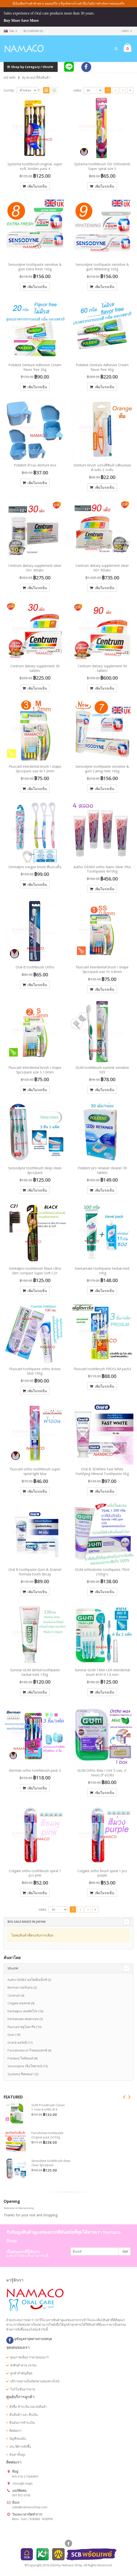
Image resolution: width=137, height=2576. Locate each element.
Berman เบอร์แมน (20, 1987)
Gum (10, 2034)
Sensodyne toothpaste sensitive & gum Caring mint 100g (102, 768)
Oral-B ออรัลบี (17, 2042)
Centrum (13, 1995)
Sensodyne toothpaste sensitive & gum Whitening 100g (102, 266)
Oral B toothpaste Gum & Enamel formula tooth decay (34, 1571)
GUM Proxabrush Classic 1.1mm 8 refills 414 (48, 2107)
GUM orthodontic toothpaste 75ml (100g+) (102, 1571)
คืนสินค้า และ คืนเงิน (23, 2414)
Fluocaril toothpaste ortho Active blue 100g (35, 1371)
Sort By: (9, 90)
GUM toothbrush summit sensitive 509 (102, 1069)
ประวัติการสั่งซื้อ (20, 2446)
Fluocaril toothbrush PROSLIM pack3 (102, 1369)
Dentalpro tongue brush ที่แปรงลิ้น (35, 867)
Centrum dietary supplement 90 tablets (102, 668)
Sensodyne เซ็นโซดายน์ (24, 2066)
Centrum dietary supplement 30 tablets (35, 668)
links (125, 31)
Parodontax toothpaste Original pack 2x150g (47, 2135)
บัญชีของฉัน (17, 2438)
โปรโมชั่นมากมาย (22, 2389)
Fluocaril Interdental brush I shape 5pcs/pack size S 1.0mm (34, 1069)
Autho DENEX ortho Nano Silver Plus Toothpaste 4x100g (102, 869)
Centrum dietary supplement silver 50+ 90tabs (102, 567)
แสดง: (78, 90)
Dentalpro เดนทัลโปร (22, 2011)
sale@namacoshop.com (29, 2507)
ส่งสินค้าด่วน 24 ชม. (23, 2365)
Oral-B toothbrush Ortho (35, 967)
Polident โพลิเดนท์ (20, 2058)
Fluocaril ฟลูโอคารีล (21, 2027)
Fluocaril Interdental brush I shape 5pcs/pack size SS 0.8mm (102, 969)
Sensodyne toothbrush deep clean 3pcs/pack (35, 1170)
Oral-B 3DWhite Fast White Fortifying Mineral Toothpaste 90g (102, 1471)
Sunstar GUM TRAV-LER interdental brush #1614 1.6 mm (102, 1672)
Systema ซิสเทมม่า (20, 2074)
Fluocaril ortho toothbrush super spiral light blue (35, 1471)
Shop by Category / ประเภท (30, 67)
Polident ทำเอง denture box (35, 465)
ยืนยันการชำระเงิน (22, 2422)
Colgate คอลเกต (18, 2003)
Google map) (23, 2483)
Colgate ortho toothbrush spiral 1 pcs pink (35, 1873)
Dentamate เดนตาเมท (23, 2019)
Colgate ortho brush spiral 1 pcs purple (102, 1873)
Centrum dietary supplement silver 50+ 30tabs (35, 567)
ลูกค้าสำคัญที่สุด (21, 2373)
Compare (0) (33, 31)
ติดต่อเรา (15, 2430)
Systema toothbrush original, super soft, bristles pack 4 (34, 166)
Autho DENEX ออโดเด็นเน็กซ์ (27, 1979)
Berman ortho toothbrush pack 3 (35, 1770)
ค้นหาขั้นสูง (17, 2454)
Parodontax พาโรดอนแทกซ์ (27, 2050)
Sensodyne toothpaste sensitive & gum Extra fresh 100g (35, 266)
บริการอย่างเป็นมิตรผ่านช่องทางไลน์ (34, 2381)
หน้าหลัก (10, 77)
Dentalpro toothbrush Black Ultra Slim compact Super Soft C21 (35, 1270)
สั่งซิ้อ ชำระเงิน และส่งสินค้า (28, 2406)
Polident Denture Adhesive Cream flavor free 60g (102, 367)
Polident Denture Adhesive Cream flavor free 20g (34, 367)
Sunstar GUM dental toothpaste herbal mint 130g (35, 1672)
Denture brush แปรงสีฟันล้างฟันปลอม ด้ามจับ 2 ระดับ (102, 467)
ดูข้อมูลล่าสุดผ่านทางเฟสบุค (29, 2339)
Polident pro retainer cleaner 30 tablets (102, 1170)
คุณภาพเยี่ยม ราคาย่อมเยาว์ (29, 2357)
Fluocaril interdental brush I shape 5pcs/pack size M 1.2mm (35, 768)
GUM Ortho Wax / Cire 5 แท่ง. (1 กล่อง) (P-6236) (102, 1772)
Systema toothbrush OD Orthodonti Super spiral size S (102, 166)
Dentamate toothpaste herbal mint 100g (102, 1270)
